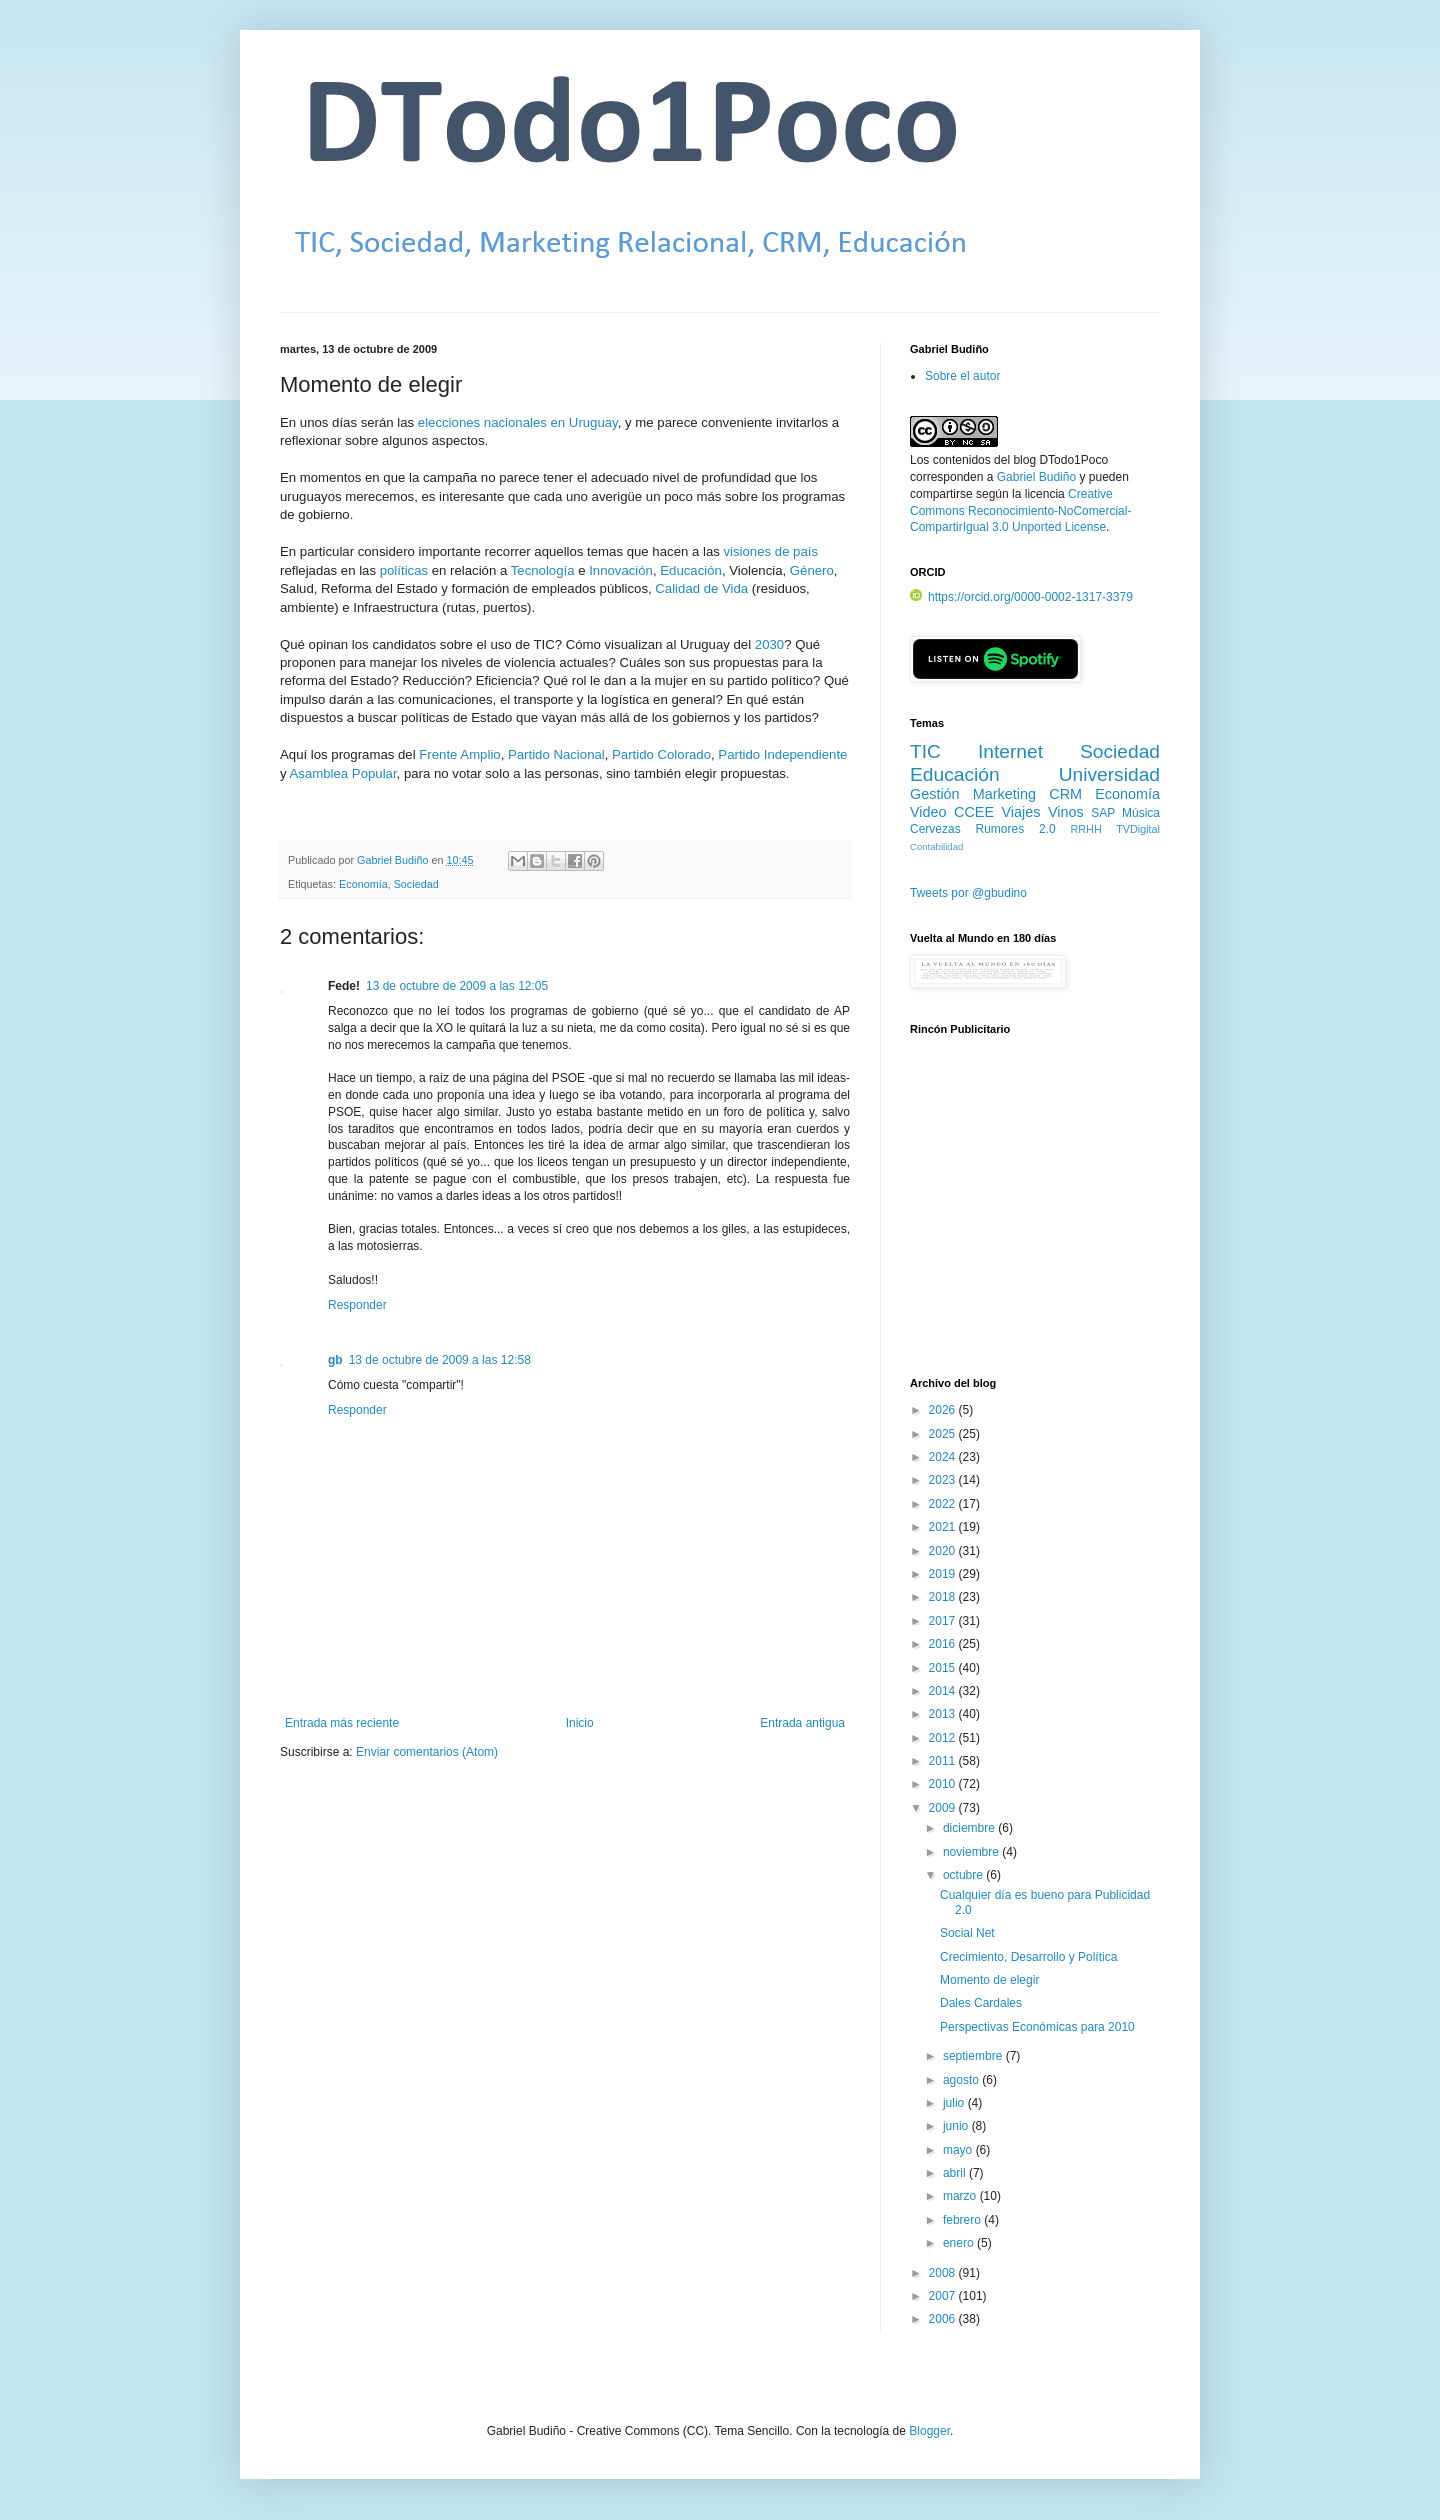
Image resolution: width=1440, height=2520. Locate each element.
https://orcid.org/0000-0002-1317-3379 (1021, 597)
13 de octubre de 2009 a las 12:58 (440, 1360)
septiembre (974, 2056)
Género (812, 570)
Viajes (1021, 812)
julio (955, 2103)
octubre (964, 1875)
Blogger (929, 2431)
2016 (944, 1644)
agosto (962, 2080)
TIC (925, 751)
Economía (363, 884)
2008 (944, 2273)
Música (1141, 813)
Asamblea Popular (343, 773)
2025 (944, 1434)
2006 (944, 2319)
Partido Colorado (661, 754)
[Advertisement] (1035, 1217)
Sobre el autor (962, 376)
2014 (944, 1691)
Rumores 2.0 (1016, 829)
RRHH (1085, 829)
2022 (944, 1504)
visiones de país (770, 551)
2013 (944, 1714)
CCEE (974, 812)
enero (960, 2243)
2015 (944, 1668)
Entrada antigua (802, 1723)
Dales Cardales (981, 2003)
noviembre (972, 1852)
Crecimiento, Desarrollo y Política (1028, 1957)
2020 (944, 1551)
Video (928, 812)
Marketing (1004, 794)
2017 (944, 1621)
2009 (944, 1808)
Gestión (935, 794)
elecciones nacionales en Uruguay (518, 422)
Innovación (621, 570)
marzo (961, 2196)
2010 (944, 1784)
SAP (1103, 813)
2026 (944, 1410)
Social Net (967, 1933)
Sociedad (416, 884)
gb (335, 1360)
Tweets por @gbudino (968, 893)
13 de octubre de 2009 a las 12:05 (457, 986)
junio (957, 2126)
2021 (944, 1527)
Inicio (580, 1723)
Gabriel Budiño (394, 860)
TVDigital (1138, 829)
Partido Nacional (556, 754)
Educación (691, 570)
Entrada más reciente (342, 1723)
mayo (959, 2150)
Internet (1010, 751)
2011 (944, 1761)
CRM (1065, 794)
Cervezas (935, 829)
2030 (769, 644)
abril (956, 2173)
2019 (944, 1574)
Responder (357, 1305)
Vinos (1066, 812)
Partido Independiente (782, 754)
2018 (944, 1597)
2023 (944, 1480)
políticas (404, 570)
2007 (944, 2296)
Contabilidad (936, 846)
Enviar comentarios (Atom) (427, 1752)
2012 (944, 1738)
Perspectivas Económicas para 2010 (1037, 2027)
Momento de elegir (989, 1980)
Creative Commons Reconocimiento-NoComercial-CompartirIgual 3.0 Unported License (1020, 511)
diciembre (970, 1828)
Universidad (1109, 774)
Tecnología (543, 570)
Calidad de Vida (701, 588)
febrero (963, 2220)
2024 (944, 1457)
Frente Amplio (459, 754)
